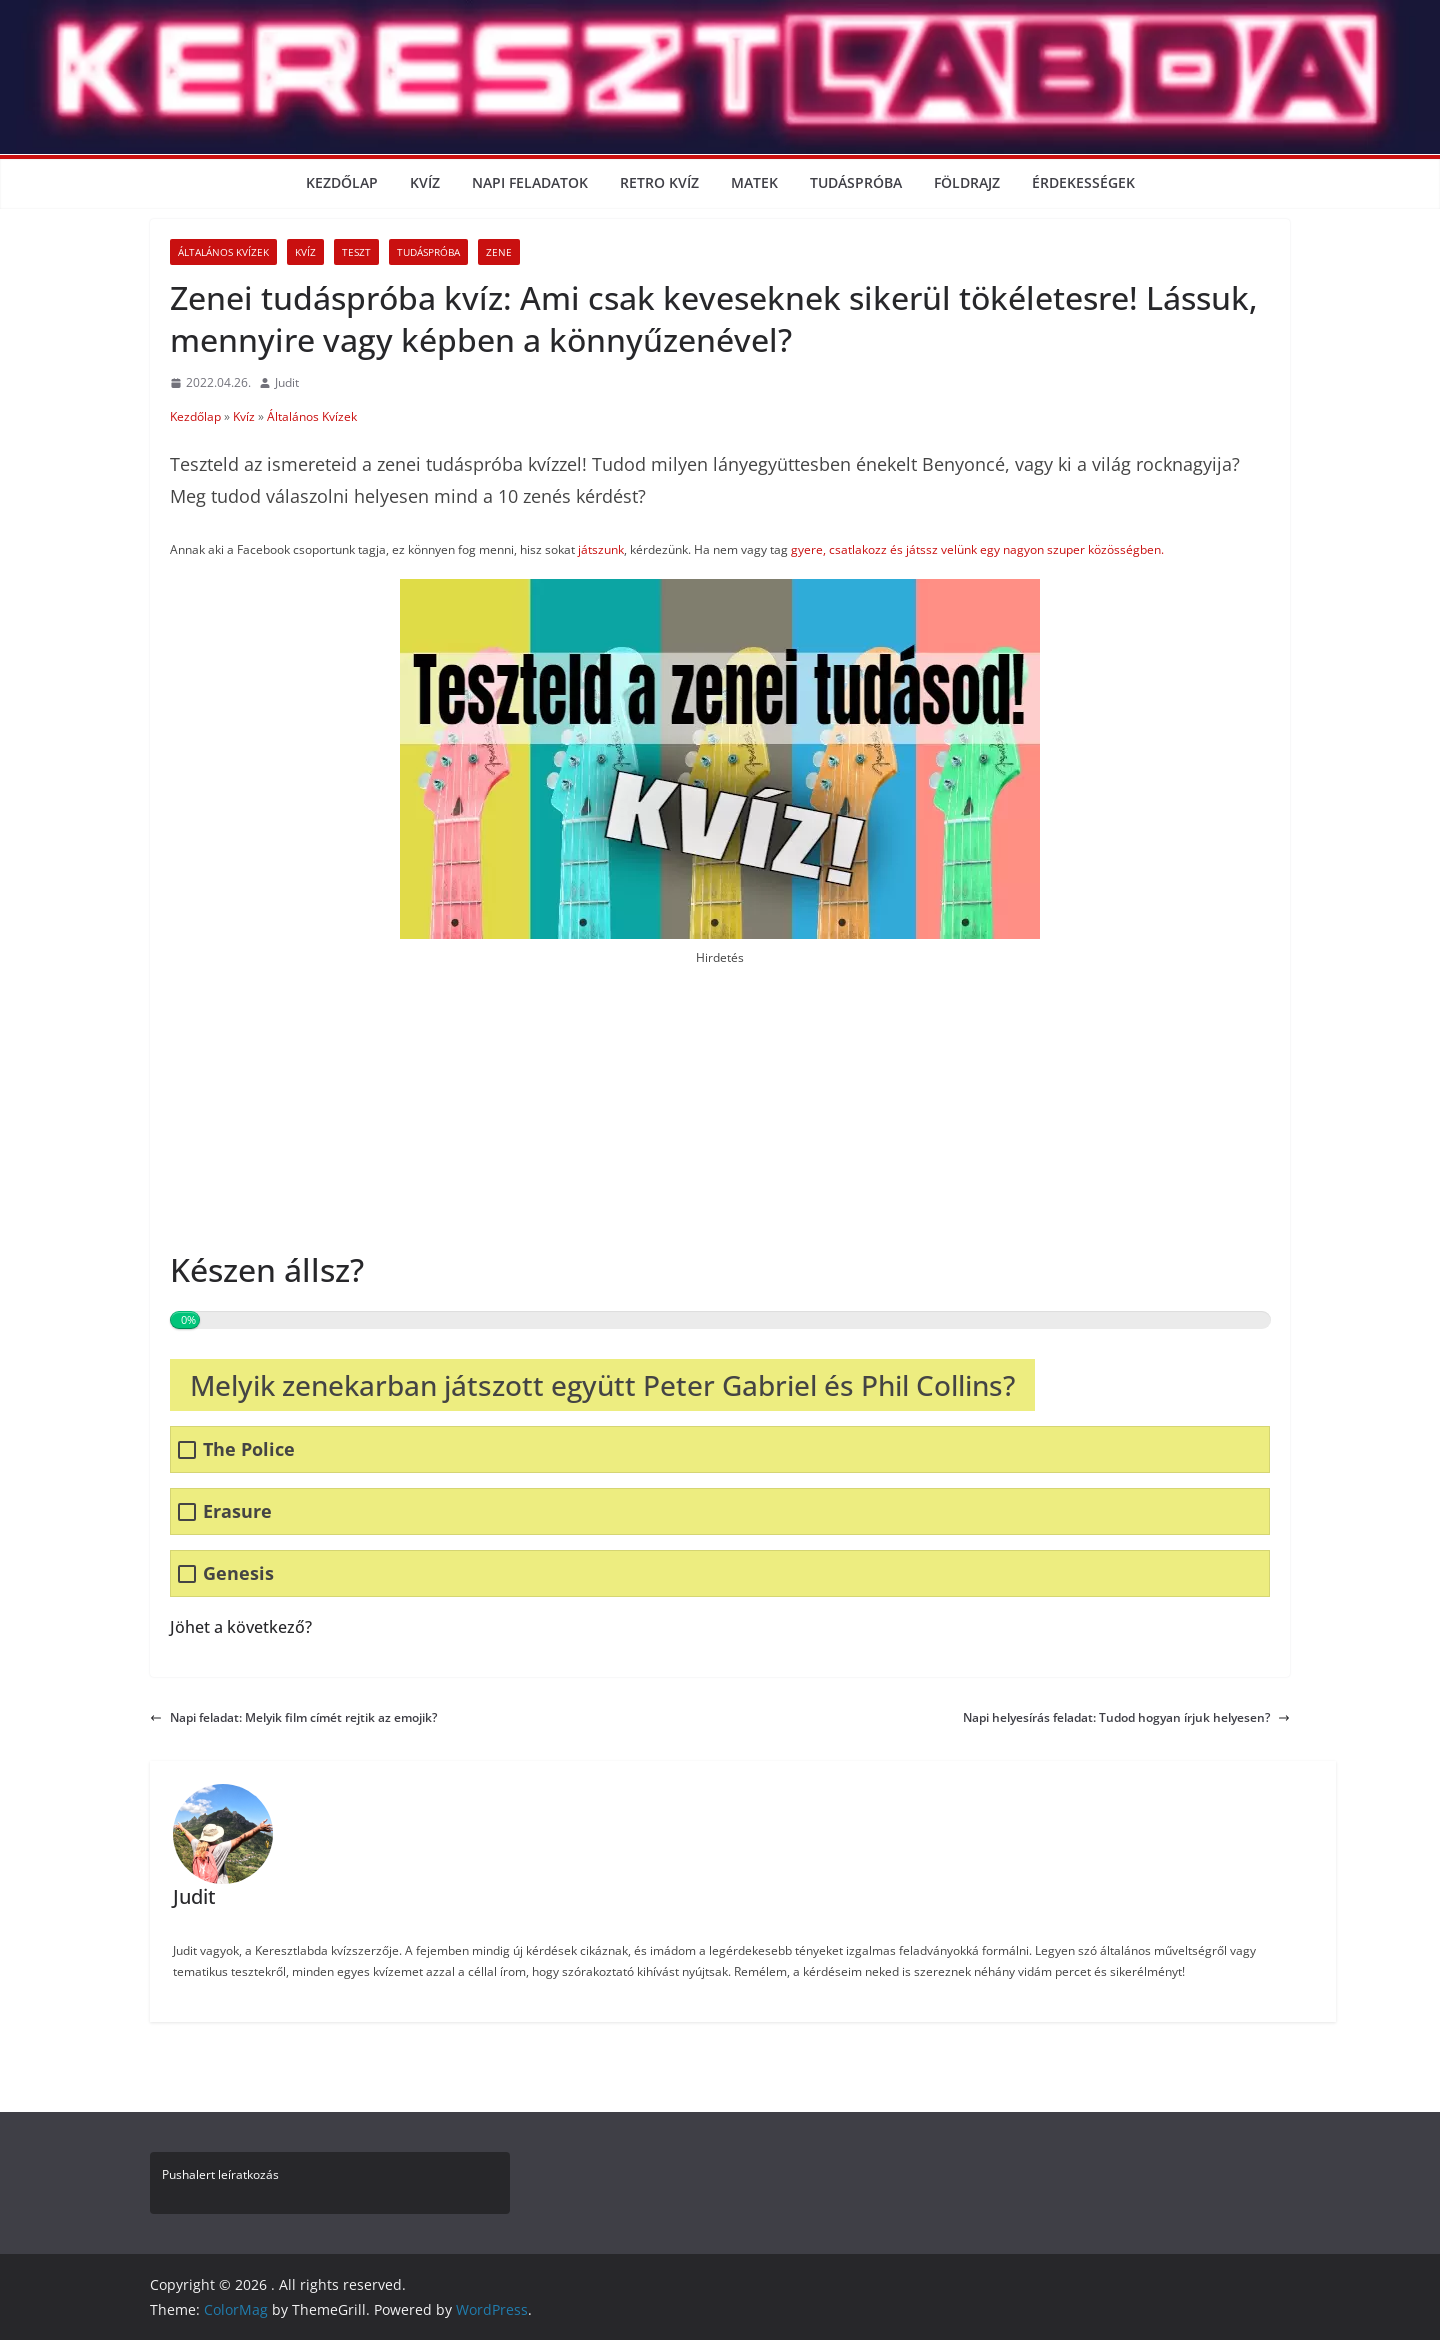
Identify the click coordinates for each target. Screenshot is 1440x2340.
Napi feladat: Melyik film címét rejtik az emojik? (293, 1717)
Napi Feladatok (530, 182)
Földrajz (967, 182)
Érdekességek (1083, 182)
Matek (754, 182)
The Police (249, 1449)
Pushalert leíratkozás (220, 2174)
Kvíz (425, 182)
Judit (287, 382)
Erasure (237, 1511)
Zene (499, 252)
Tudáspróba (856, 182)
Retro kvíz (659, 182)
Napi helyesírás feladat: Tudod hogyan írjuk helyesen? (1126, 1717)
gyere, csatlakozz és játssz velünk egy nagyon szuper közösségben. (976, 549)
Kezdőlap (342, 182)
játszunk (601, 549)
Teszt (356, 252)
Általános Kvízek (223, 252)
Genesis (238, 1573)
